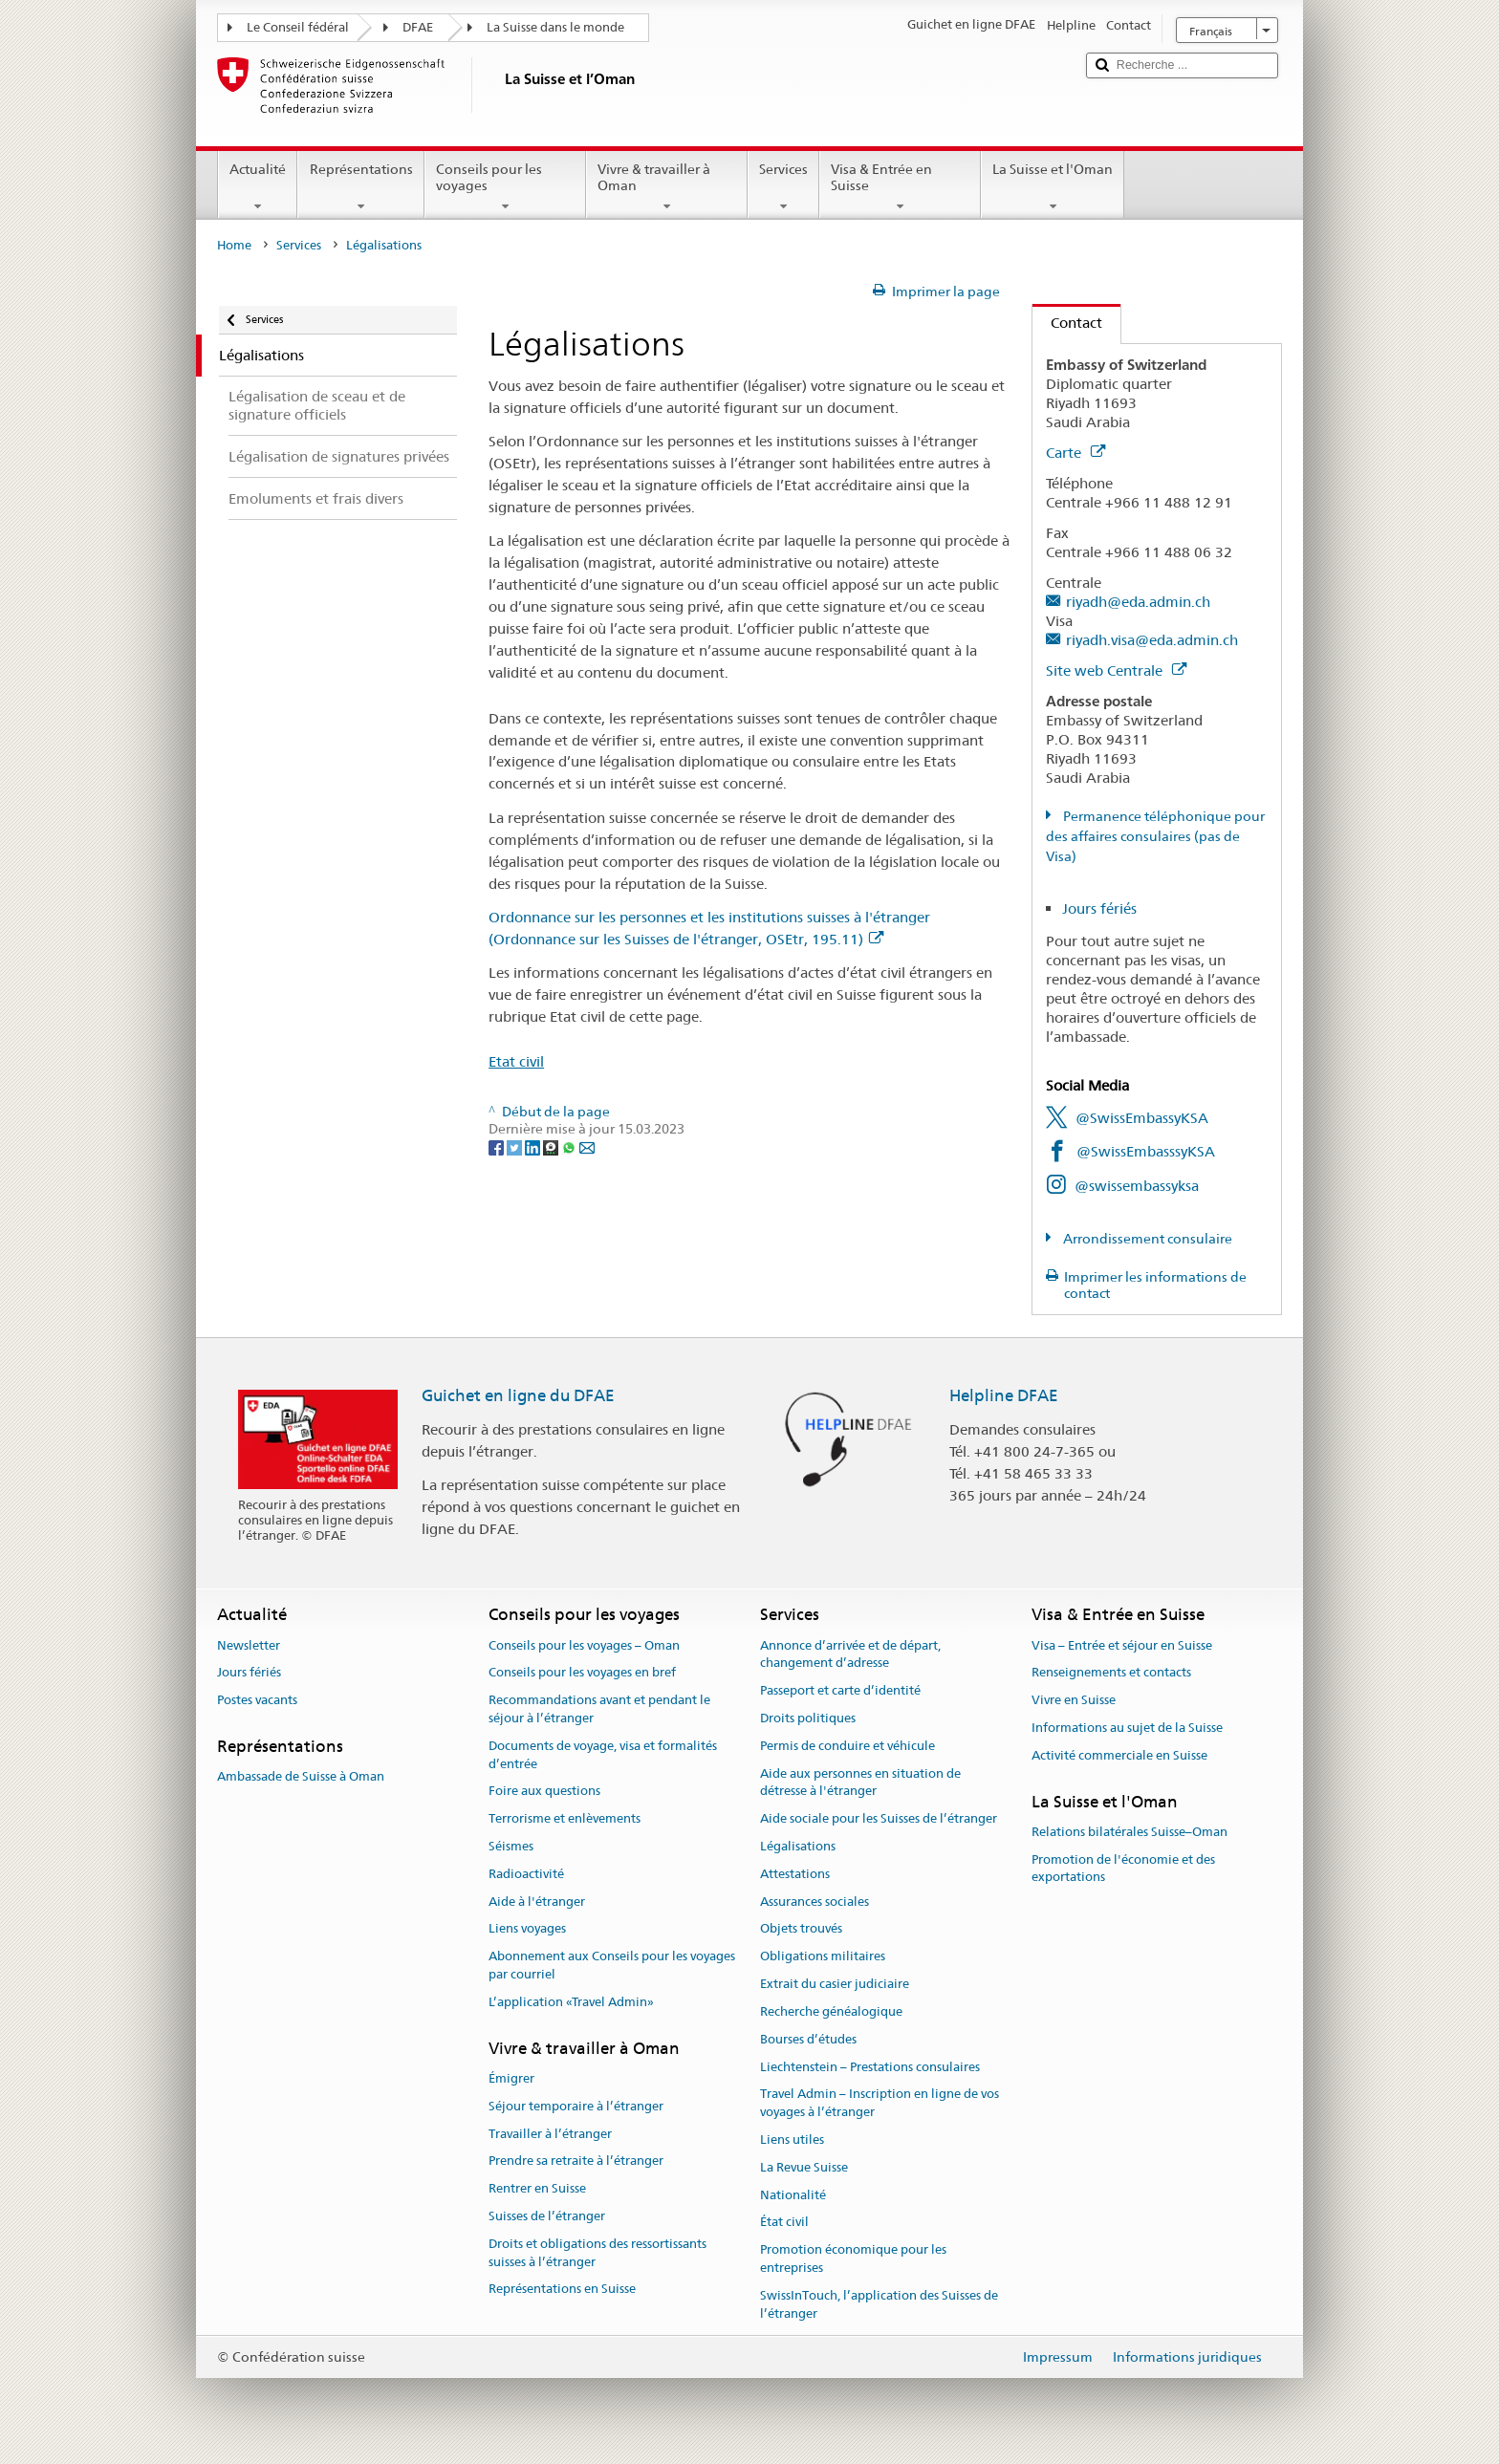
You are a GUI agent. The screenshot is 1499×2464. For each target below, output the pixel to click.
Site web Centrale (1116, 670)
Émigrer (511, 2078)
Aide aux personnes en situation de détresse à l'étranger (860, 1782)
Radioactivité (526, 1874)
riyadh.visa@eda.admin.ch (1152, 640)
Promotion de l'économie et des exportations (1123, 1868)
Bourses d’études (808, 2039)
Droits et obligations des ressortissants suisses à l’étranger (597, 2253)
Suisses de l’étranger (547, 2216)
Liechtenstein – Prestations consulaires (870, 2067)
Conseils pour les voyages (505, 187)
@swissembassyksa (1137, 1186)
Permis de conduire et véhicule (847, 1746)
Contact (1067, 322)
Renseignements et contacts (1111, 1673)
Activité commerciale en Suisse (1119, 1755)
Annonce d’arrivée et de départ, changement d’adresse (850, 1654)
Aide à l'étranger (537, 1901)
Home (234, 245)
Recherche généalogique (831, 2011)
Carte (1075, 452)
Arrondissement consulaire (1146, 1238)
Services (783, 187)
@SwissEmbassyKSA (1141, 1118)
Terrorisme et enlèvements (565, 1818)
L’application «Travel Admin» (571, 2002)
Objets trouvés (801, 1929)
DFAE (417, 27)
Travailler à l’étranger (550, 2134)
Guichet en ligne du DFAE (518, 1395)
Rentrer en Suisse (537, 2188)
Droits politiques (808, 1718)
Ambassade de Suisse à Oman (300, 1777)
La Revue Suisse (804, 2167)
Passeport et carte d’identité (840, 1690)
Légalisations (798, 1846)
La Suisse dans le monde (555, 27)
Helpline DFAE (1003, 1395)
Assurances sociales (814, 1901)
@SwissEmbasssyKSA (1145, 1151)
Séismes (511, 1846)
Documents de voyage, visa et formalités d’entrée (603, 1755)
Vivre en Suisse (1074, 1700)
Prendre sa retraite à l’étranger (576, 2161)
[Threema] (552, 1147)
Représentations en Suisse (562, 2289)
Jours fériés (1099, 908)
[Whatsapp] (570, 1147)
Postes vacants (257, 1700)
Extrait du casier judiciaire (834, 1984)
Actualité (257, 187)
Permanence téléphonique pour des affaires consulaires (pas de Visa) (1155, 836)
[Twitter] (516, 1147)
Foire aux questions (544, 1791)
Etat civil (516, 1061)
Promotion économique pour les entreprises (853, 2258)
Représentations (360, 187)
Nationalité (793, 2195)
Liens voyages (527, 1929)
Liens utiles (792, 2139)
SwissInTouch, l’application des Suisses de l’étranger (879, 2304)
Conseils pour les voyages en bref (582, 1673)
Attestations (795, 1874)
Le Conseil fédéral (298, 27)
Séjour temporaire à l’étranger (576, 2106)
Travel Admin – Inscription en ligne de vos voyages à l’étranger (879, 2103)
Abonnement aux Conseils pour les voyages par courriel (612, 1966)
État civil (784, 2222)
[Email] (587, 1147)
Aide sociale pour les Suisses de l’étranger (878, 1818)
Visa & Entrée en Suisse (900, 187)
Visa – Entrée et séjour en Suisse (1122, 1645)
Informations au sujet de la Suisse (1127, 1727)
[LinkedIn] (534, 1147)
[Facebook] (498, 1147)
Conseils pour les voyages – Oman (584, 1645)
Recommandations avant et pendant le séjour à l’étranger (599, 1709)
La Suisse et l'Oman (1052, 187)
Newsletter (248, 1645)
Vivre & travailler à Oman (667, 187)
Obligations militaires (822, 1957)
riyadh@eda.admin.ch (1138, 602)
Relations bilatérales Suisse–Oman (1129, 1832)
